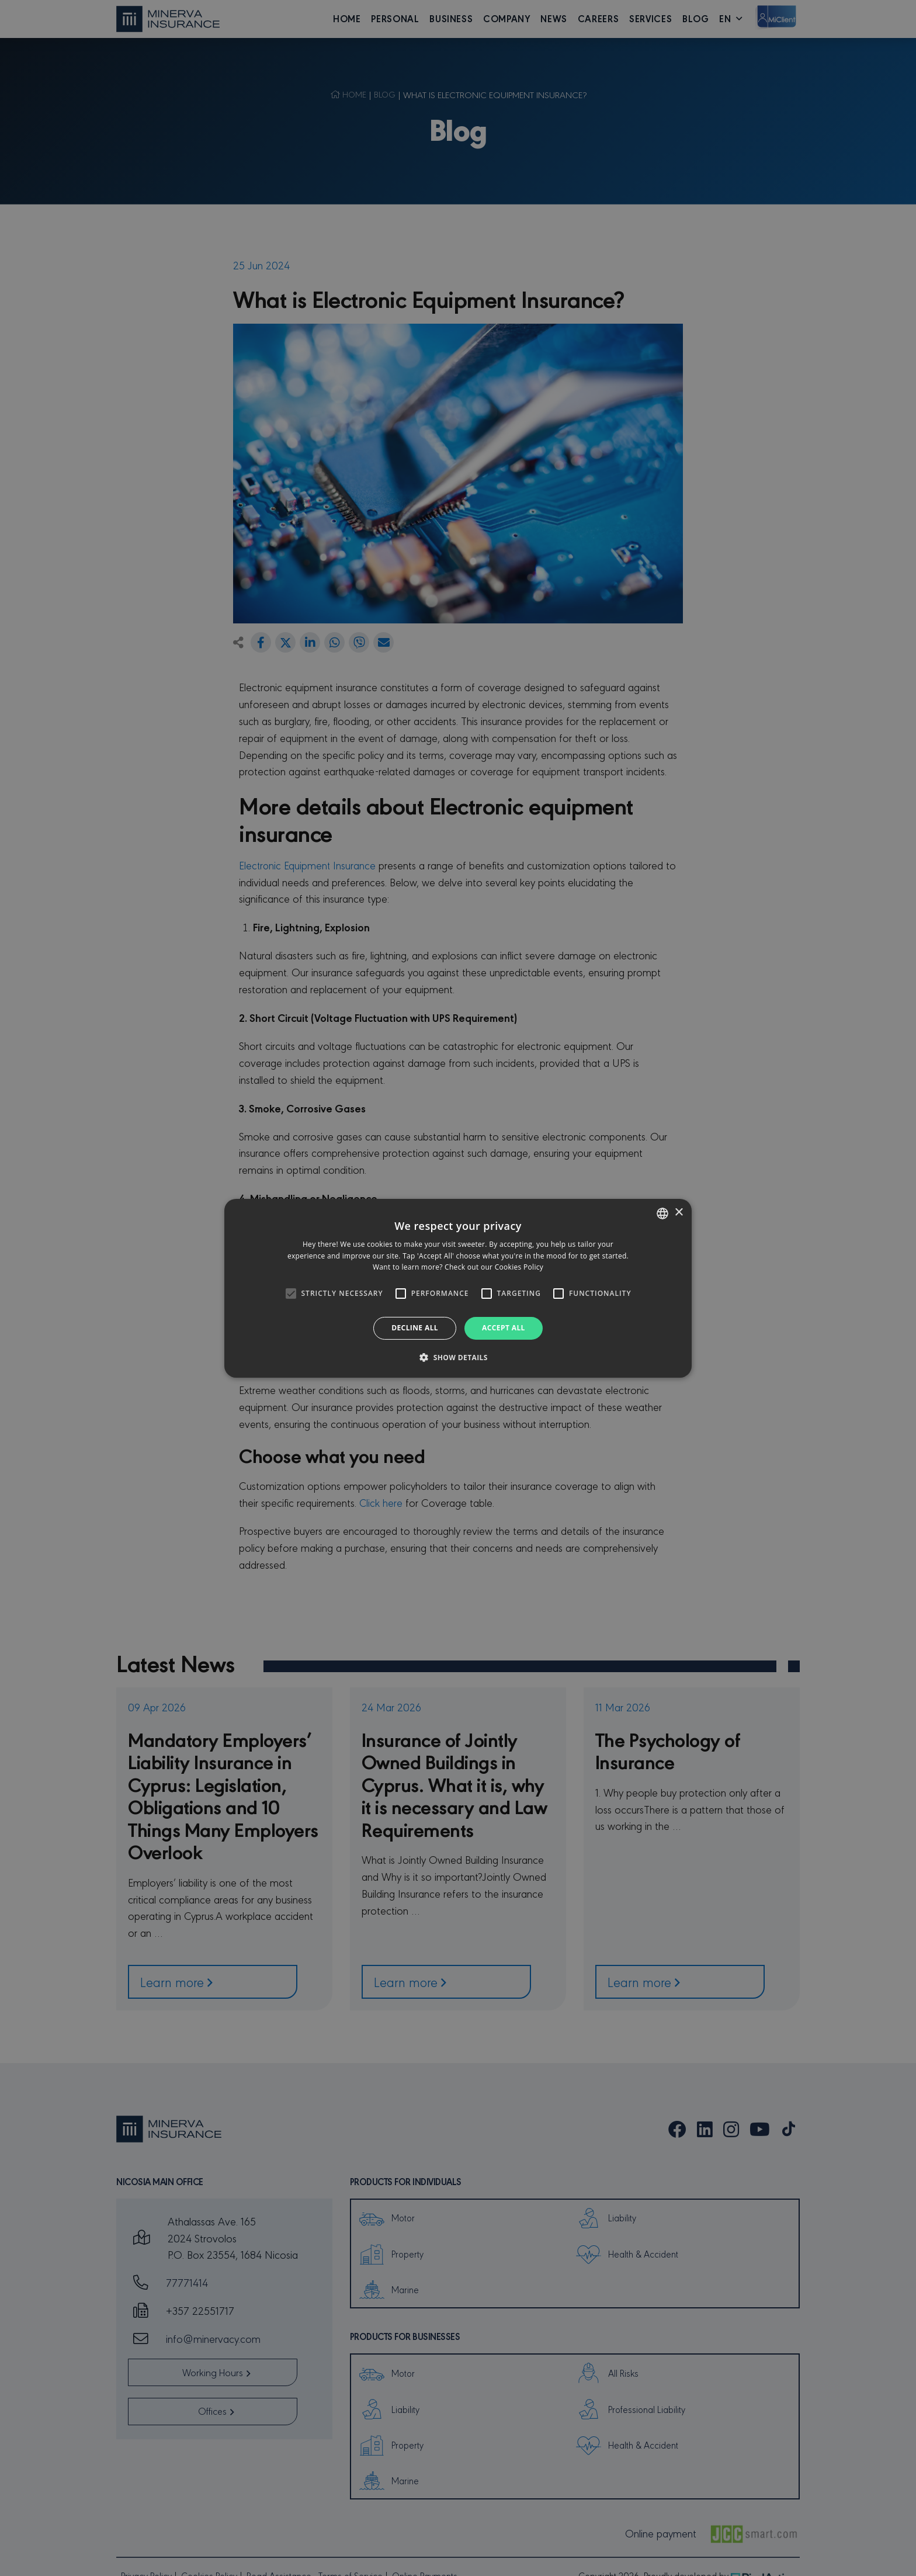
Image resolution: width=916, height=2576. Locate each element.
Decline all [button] (414, 1328)
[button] (458, 1357)
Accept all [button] (503, 1328)
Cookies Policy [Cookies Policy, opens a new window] (519, 1267)
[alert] (458, 1288)
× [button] (678, 1212)
